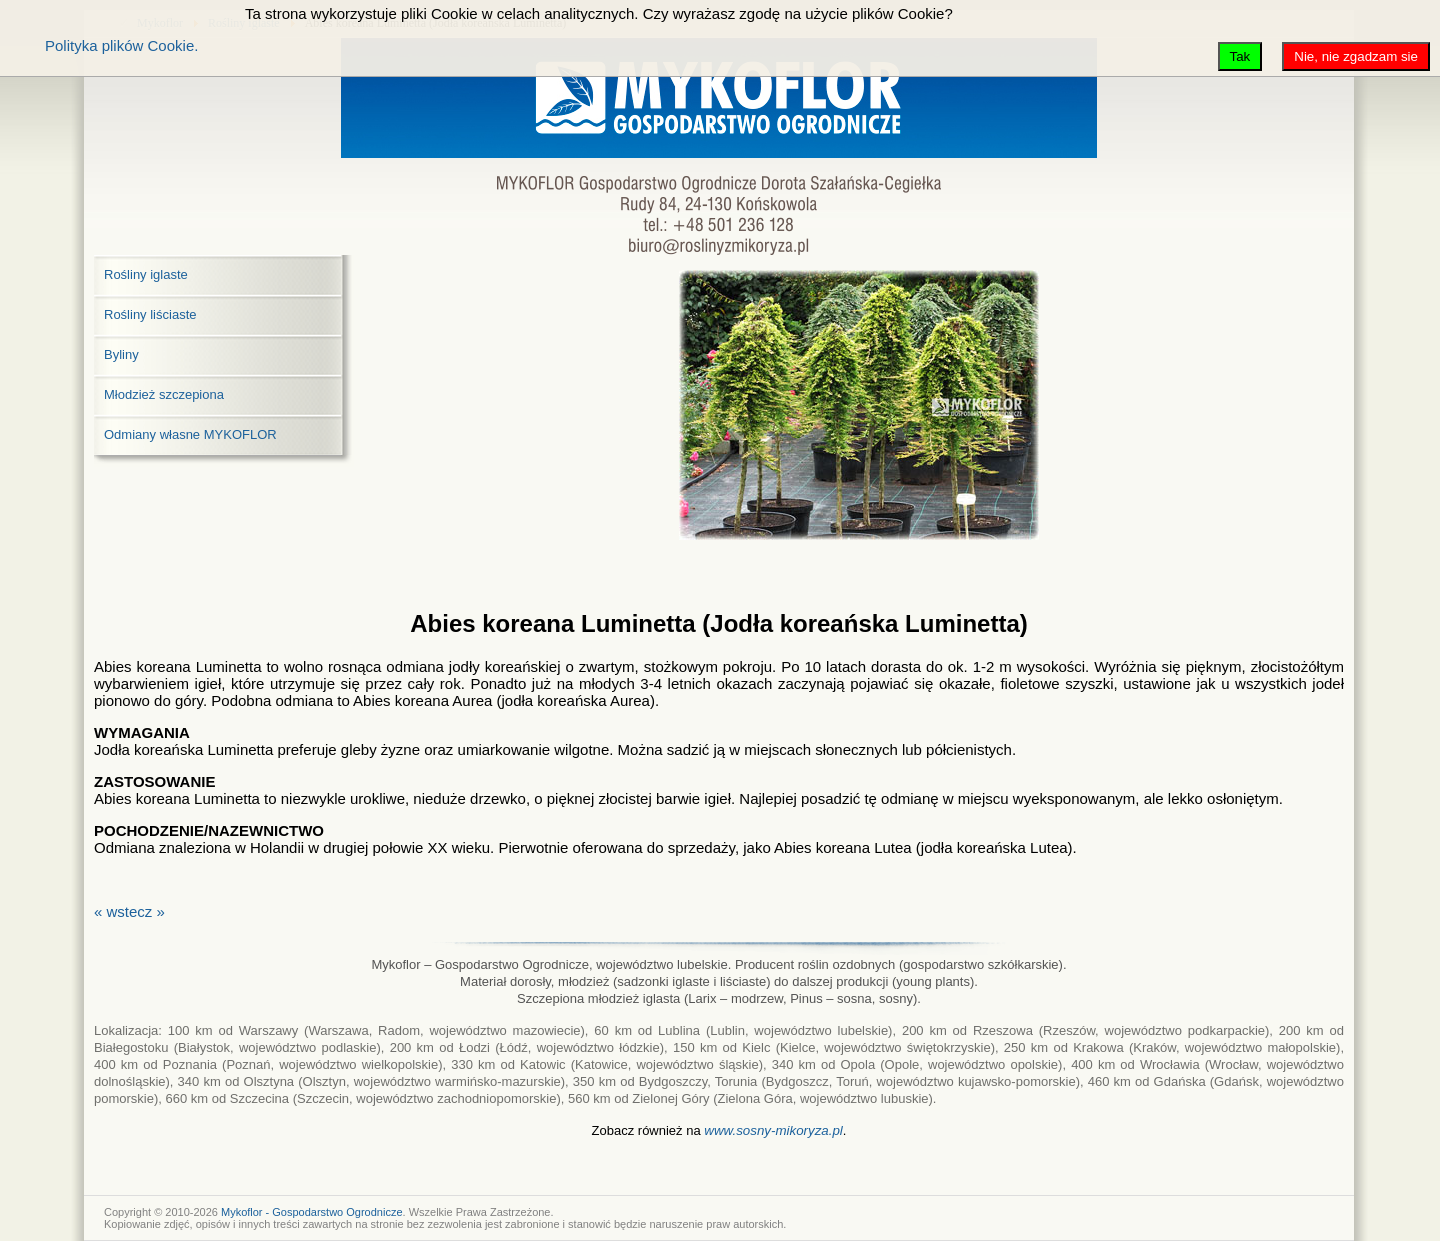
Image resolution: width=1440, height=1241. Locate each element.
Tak (1240, 56)
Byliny (121, 354)
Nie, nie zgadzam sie (1356, 56)
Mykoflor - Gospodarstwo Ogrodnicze (312, 1212)
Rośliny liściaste (150, 314)
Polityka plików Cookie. (121, 45)
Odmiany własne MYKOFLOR (190, 434)
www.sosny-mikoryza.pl (773, 1130)
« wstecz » (129, 911)
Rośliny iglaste (146, 274)
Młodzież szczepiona (164, 394)
